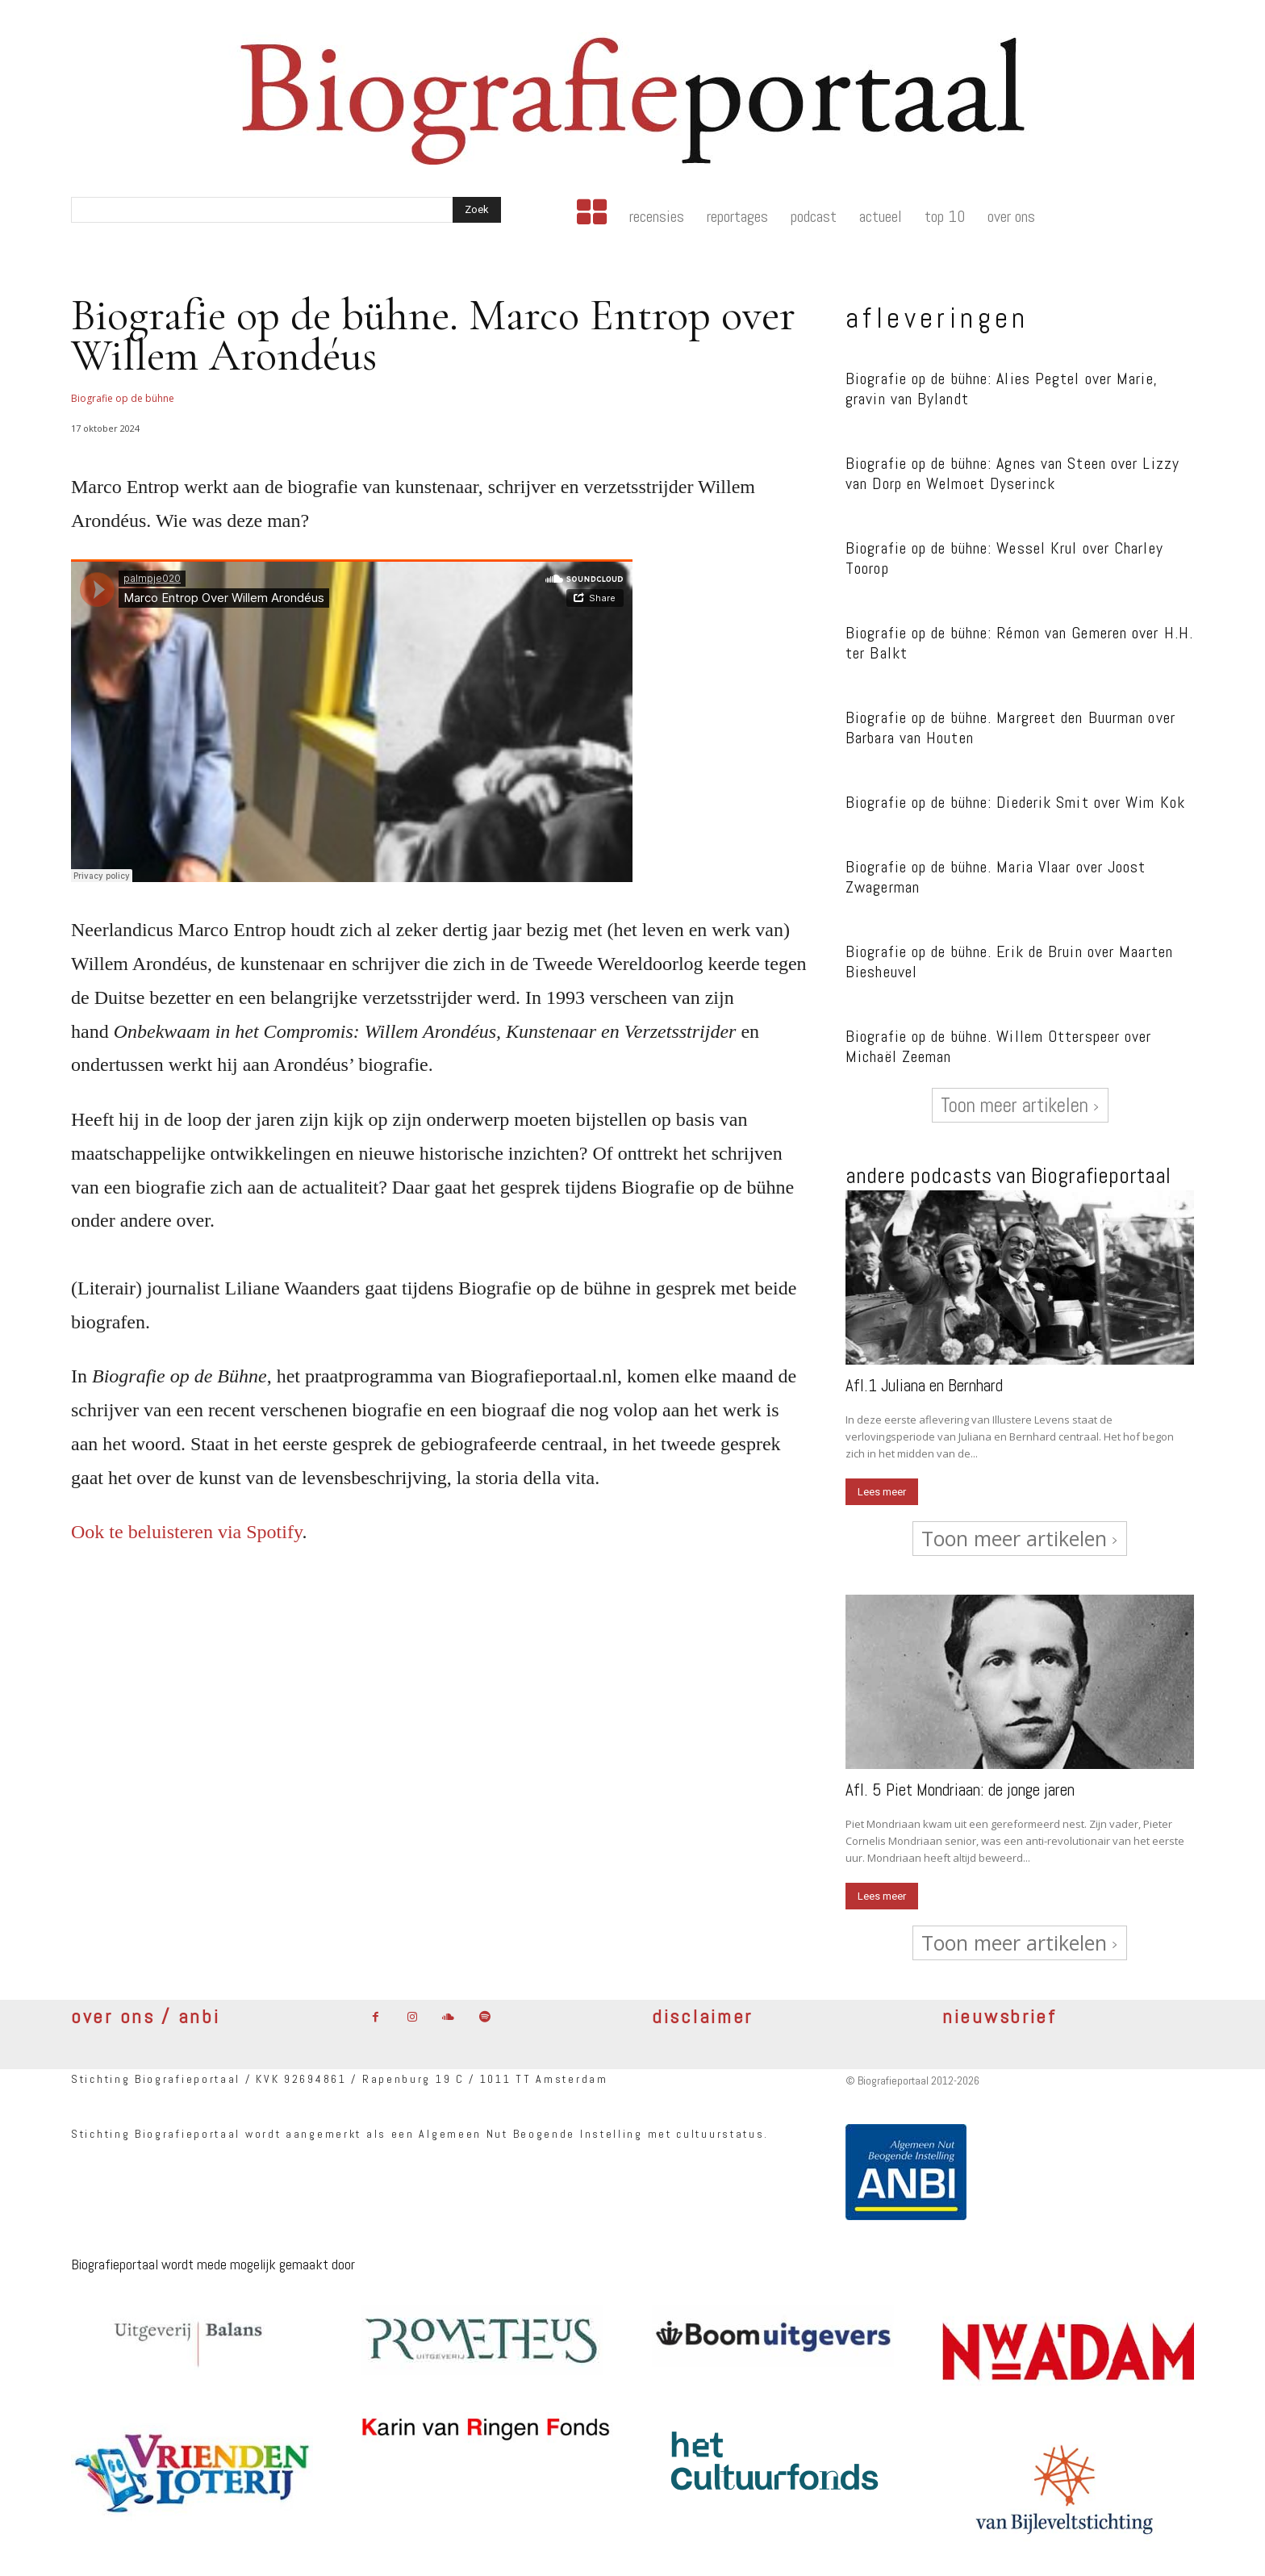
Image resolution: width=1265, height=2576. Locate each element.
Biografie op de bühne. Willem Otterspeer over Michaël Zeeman (998, 1046)
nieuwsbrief (999, 2016)
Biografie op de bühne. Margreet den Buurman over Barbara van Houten (1010, 727)
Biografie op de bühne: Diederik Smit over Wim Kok (1015, 802)
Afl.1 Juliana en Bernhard (924, 1385)
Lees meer (882, 1492)
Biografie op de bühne (122, 398)
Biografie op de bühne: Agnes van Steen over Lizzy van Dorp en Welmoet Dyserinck (1012, 473)
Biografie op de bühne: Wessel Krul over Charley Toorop (1004, 558)
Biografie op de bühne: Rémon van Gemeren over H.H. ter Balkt (1019, 642)
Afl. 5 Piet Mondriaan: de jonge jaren (960, 1789)
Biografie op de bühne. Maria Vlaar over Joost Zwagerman (995, 876)
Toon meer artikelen (1020, 1105)
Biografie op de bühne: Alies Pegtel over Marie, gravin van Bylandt (1001, 388)
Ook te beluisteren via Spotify (186, 1531)
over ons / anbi (145, 2016)
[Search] (477, 210)
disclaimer (702, 2016)
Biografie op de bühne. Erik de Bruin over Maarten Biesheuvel (1009, 961)
